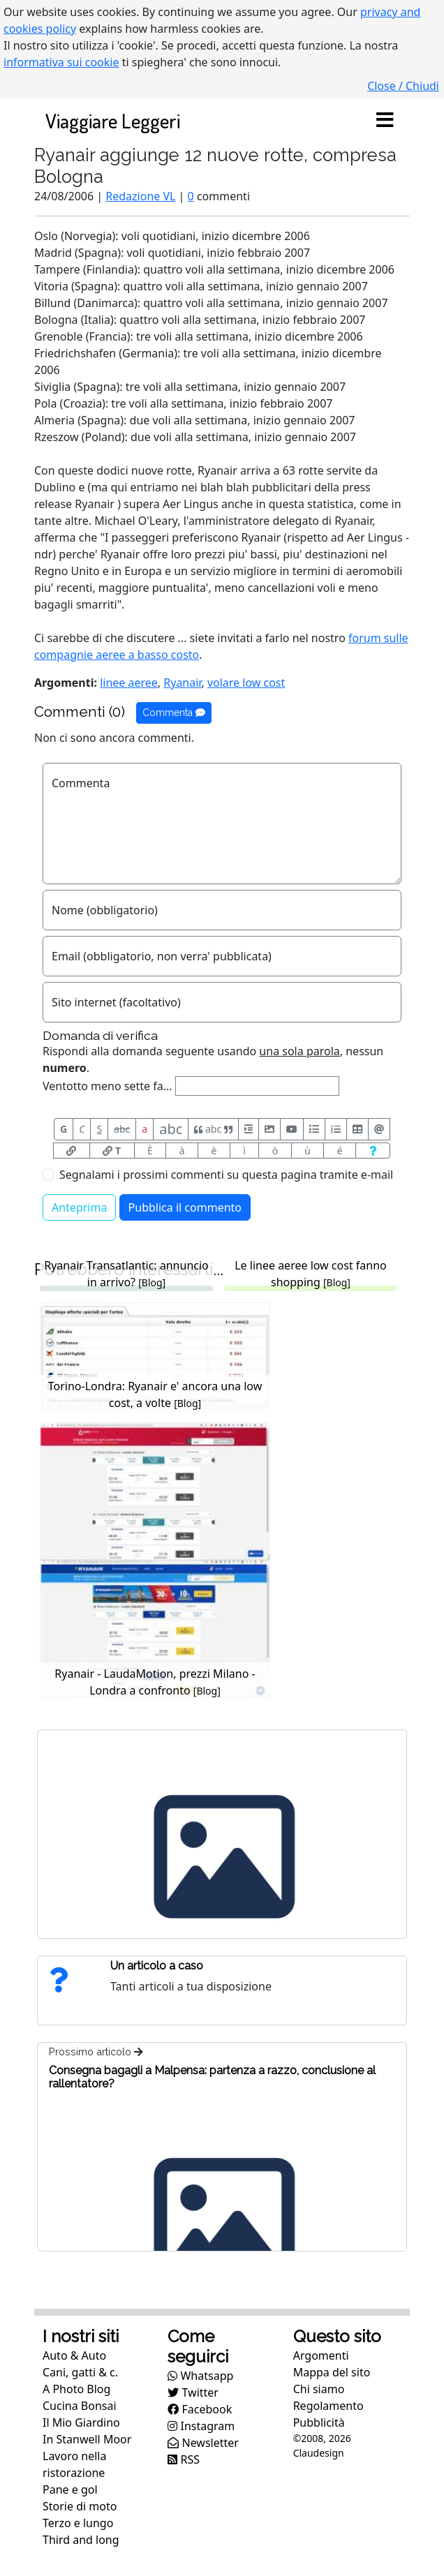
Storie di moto (80, 2506)
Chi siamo (319, 2389)
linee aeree (129, 682)
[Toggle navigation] (385, 121)
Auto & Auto (74, 2355)
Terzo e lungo (78, 2523)
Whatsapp (200, 2375)
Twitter (193, 2392)
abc (122, 1129)
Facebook (200, 2409)
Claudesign (318, 2452)
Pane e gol (70, 2489)
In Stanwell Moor (87, 2439)
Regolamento (328, 2405)
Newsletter (203, 2442)
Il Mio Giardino (81, 2422)
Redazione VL (140, 196)
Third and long (81, 2539)
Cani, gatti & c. (80, 2372)
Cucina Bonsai (80, 2405)
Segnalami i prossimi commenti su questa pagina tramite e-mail (226, 1174)
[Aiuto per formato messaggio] (372, 1150)
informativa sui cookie (61, 62)
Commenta (173, 712)
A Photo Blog (76, 2389)
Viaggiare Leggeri (112, 120)
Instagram (201, 2426)
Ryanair (182, 682)
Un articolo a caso (156, 1965)
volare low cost (246, 682)
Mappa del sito (332, 2372)
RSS (184, 2459)
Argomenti (321, 2355)
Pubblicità (319, 2422)
